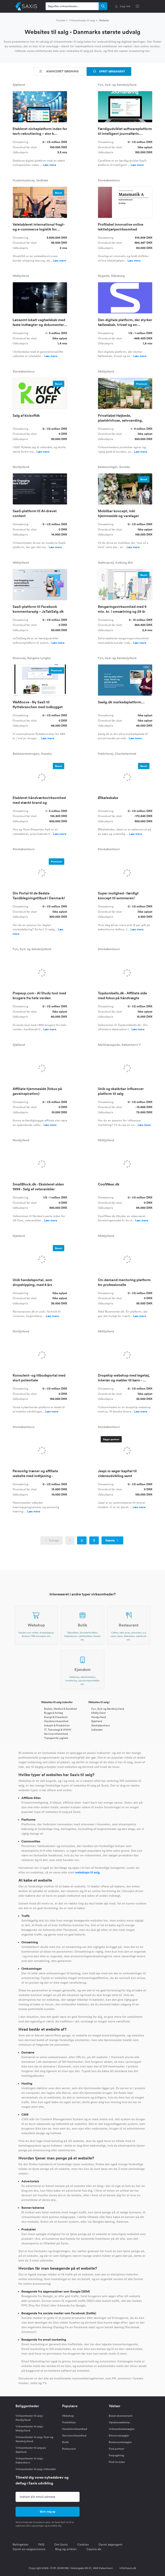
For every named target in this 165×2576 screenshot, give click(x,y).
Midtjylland (98, 1713)
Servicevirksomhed (56, 1734)
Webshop (68, 2416)
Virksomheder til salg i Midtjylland (29, 2428)
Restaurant (69, 2449)
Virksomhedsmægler (122, 2429)
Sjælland (96, 1721)
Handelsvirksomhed (56, 1721)
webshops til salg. (87, 1872)
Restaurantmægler (120, 2442)
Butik (65, 2442)
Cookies (83, 2544)
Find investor (117, 2462)
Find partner (116, 2449)
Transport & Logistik (56, 1738)
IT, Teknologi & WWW (57, 1729)
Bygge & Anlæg (53, 1713)
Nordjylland (98, 1717)
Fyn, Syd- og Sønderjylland (107, 1708)
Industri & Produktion (57, 1725)
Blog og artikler (66, 2549)
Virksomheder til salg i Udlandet (36, 2469)
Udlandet (96, 1729)
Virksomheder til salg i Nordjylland (29, 2418)
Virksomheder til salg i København (29, 2460)
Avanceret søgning (59, 71)
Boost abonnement (120, 2416)
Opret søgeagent (110, 2544)
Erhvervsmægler (119, 2435)
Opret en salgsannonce (29, 2549)
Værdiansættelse (119, 2422)
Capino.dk (93, 2549)
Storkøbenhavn (100, 1725)
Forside (60, 20)
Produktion (69, 2422)
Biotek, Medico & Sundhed (60, 1708)
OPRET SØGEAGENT (109, 71)
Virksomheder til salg (82, 20)
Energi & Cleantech (56, 1717)
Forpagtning (116, 2455)
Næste (112, 1540)
